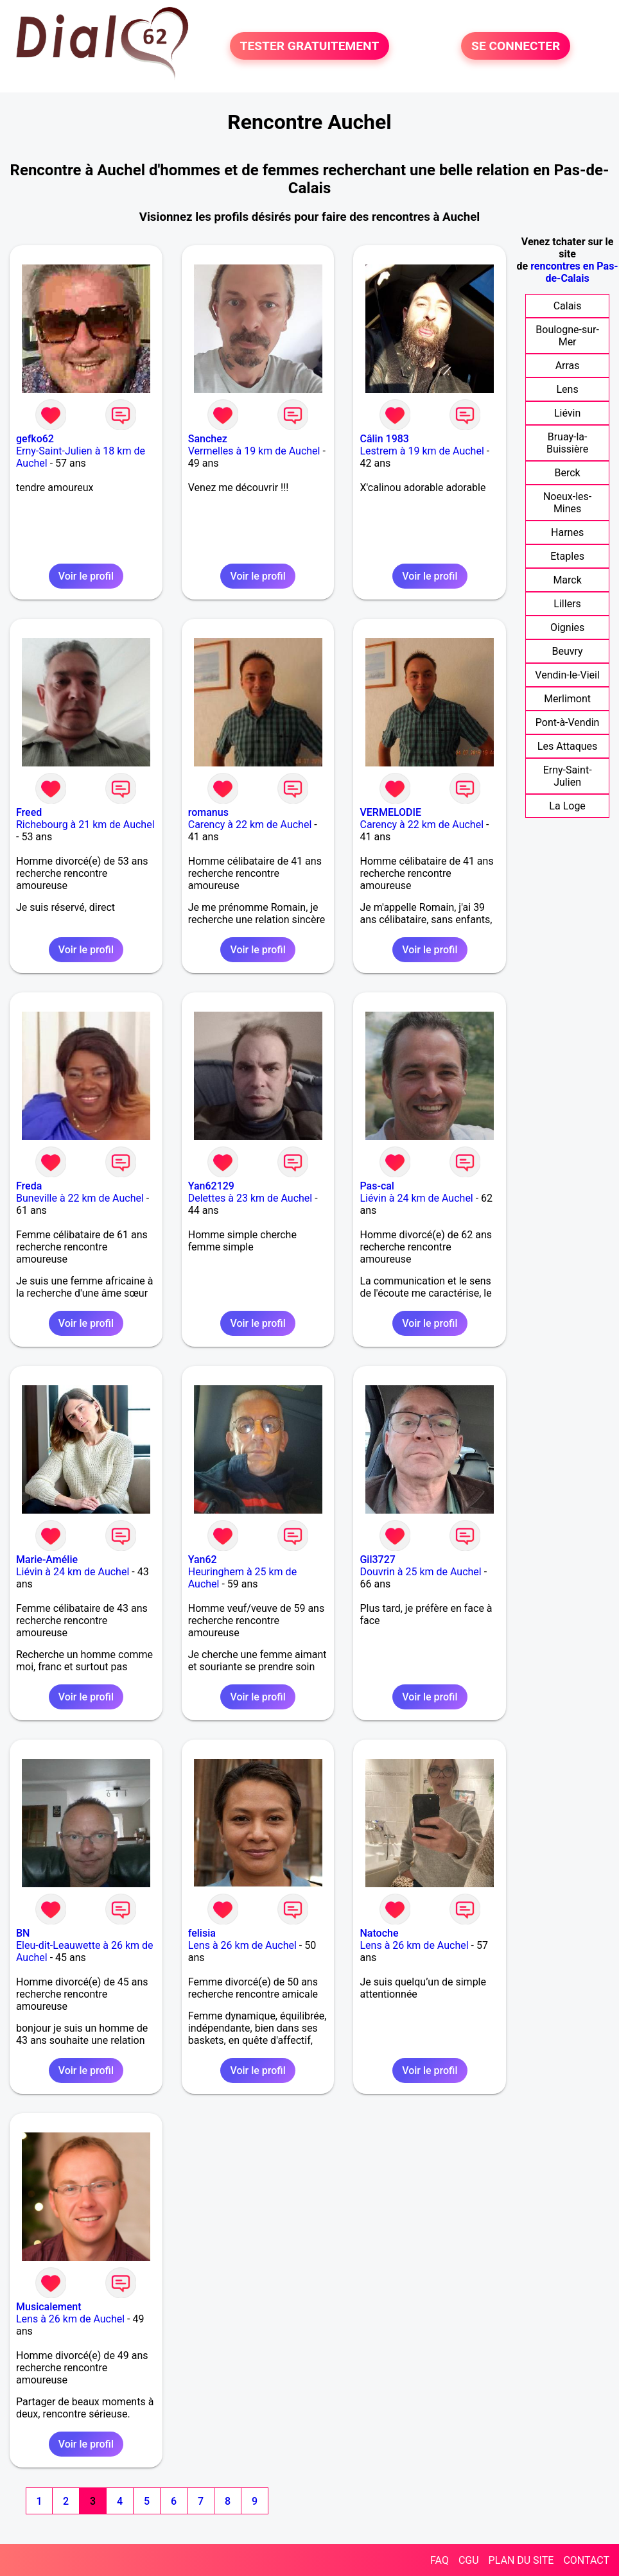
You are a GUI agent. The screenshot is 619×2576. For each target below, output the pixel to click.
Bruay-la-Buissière (567, 443)
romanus (208, 812)
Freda (29, 1186)
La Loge (567, 806)
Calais (568, 306)
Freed (29, 812)
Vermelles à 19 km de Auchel (254, 451)
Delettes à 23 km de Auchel (250, 1198)
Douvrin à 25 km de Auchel (420, 1572)
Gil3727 (377, 1559)
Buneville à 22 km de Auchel (80, 1198)
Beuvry (567, 651)
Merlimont (567, 699)
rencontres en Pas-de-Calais (574, 272)
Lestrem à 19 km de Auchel (422, 451)
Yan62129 (211, 1186)
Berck (567, 473)
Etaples (567, 556)
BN (23, 1933)
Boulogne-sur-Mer (567, 336)
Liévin (567, 413)
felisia (202, 1933)
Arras (567, 365)
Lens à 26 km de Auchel (242, 1945)
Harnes (567, 532)
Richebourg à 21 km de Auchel (85, 824)
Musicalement (49, 2307)
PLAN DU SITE (521, 2560)
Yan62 (202, 1559)
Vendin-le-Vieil (567, 675)
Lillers (567, 604)
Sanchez (207, 439)
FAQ (439, 2560)
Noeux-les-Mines (567, 502)
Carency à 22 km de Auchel (250, 824)
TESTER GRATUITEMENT (309, 46)
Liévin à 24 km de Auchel (416, 1198)
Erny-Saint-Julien (567, 776)
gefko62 (35, 439)
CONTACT (586, 2560)
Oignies (567, 627)
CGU (468, 2560)
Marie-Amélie (47, 1559)
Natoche (379, 1933)
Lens (567, 389)
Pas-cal (377, 1186)
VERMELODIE (390, 812)
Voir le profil (86, 576)
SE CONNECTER (515, 46)
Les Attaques (567, 746)
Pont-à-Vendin (568, 722)
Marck (567, 580)
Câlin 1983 (384, 439)
